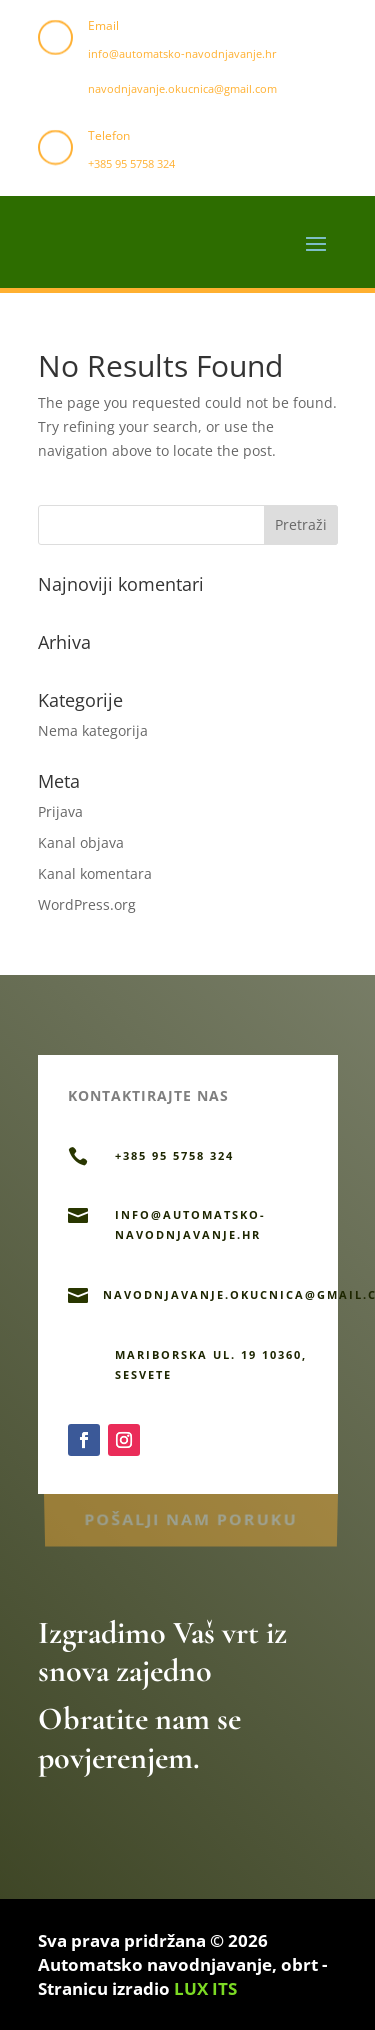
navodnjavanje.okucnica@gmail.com (182, 88)
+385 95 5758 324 (131, 163)
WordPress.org (87, 904)
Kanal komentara (95, 873)
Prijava (60, 811)
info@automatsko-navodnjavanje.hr (182, 53)
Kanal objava (81, 842)
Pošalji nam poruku (190, 1516)
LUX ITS (205, 1988)
